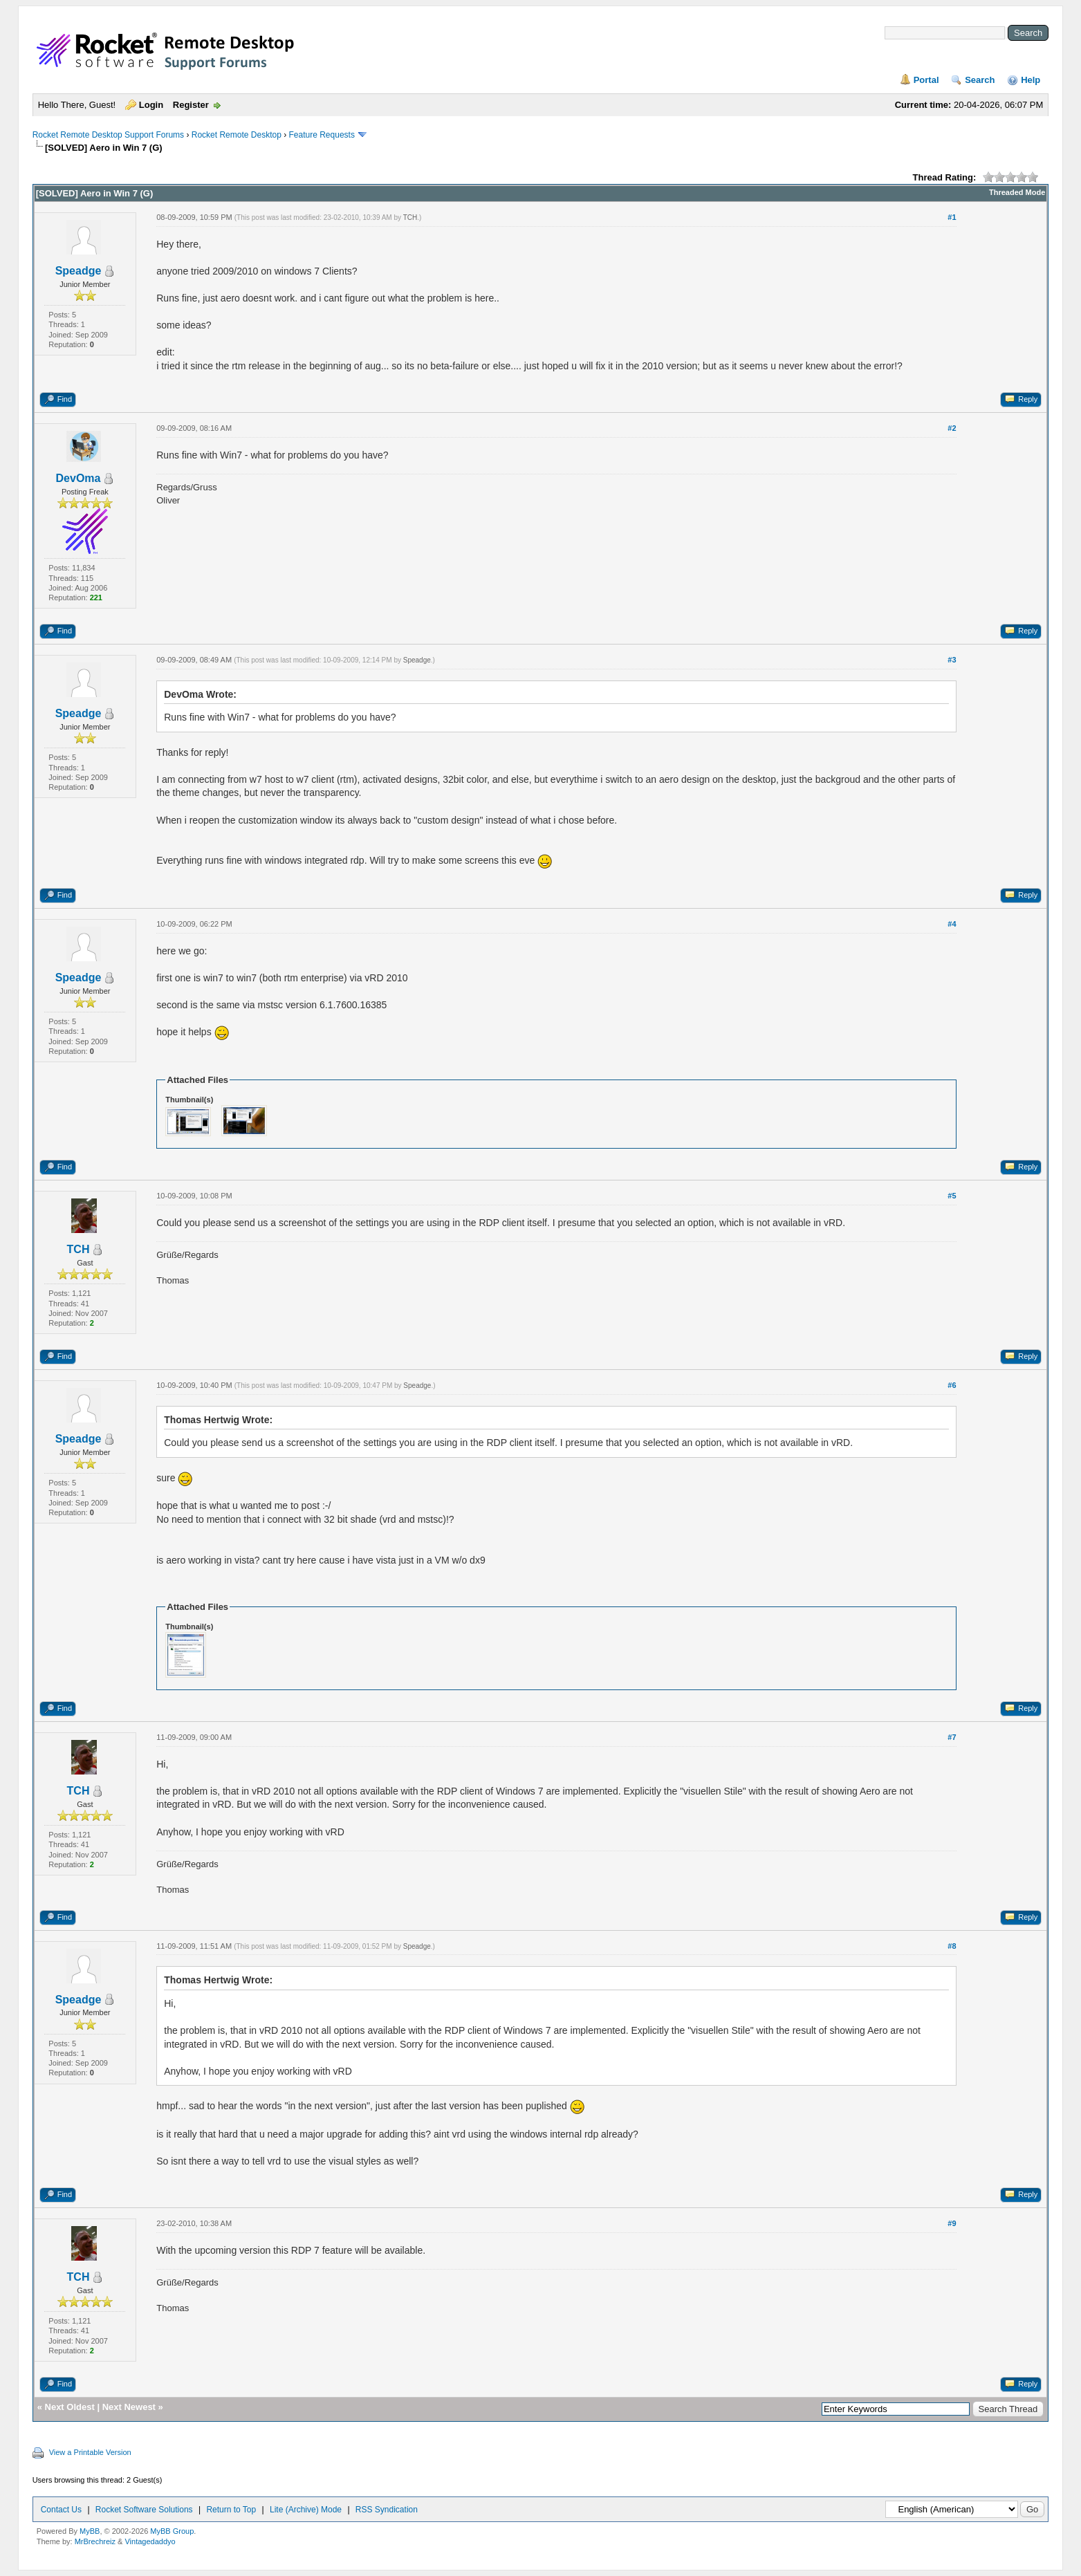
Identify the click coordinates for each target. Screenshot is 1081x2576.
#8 (952, 1946)
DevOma (78, 478)
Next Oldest (70, 2407)
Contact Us (61, 2509)
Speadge (78, 271)
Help (1030, 80)
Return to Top (231, 2509)
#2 (952, 428)
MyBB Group (172, 2531)
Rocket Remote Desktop (236, 135)
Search (980, 80)
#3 (952, 660)
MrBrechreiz (95, 2541)
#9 (952, 2223)
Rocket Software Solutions (144, 2509)
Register (191, 105)
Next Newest (129, 2407)
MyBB (90, 2531)
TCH (410, 217)
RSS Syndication (386, 2509)
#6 (952, 1385)
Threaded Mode (1017, 192)
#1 (952, 217)
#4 (952, 924)
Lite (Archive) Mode (306, 2509)
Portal (926, 80)
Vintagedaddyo (149, 2541)
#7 (952, 1737)
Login (151, 105)
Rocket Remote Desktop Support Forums (108, 135)
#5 (952, 1196)
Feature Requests (322, 135)
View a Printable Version (90, 2452)
